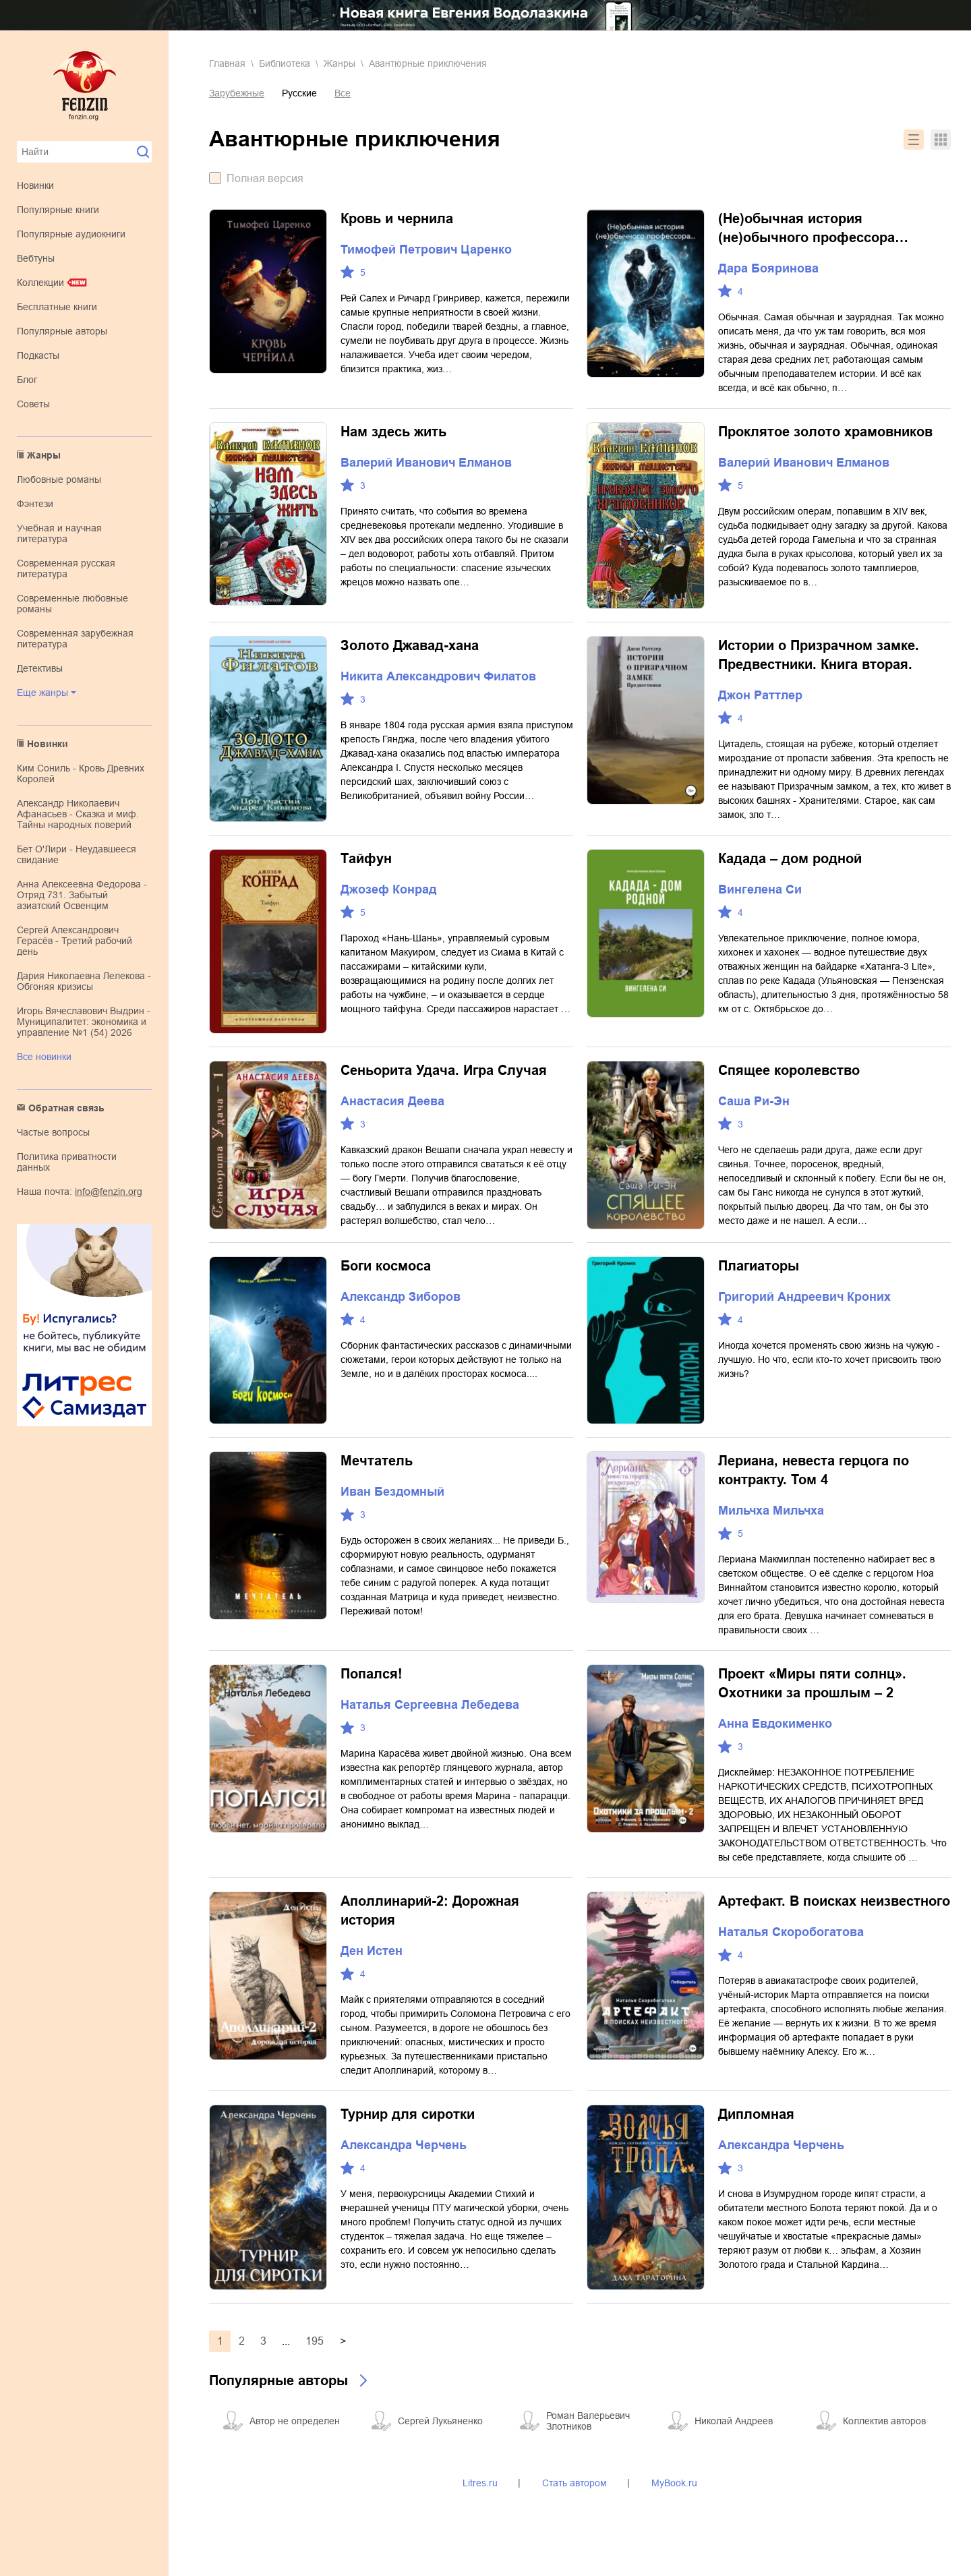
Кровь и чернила (397, 218)
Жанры (44, 455)
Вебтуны (36, 258)
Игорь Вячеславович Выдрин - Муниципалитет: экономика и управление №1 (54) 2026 (83, 1021)
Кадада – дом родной (790, 858)
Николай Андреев (734, 2421)
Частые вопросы (53, 1132)
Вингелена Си (760, 889)
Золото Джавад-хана (410, 645)
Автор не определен (294, 2421)
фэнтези (35, 503)
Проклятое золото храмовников (825, 431)
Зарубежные (236, 93)
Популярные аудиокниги (71, 234)
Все (342, 93)
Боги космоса (386, 1265)
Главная (227, 63)
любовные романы (59, 479)
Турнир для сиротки (408, 2114)
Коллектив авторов (884, 2421)
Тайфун (366, 858)
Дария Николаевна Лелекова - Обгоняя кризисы (84, 981)
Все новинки (44, 1056)
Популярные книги (58, 209)
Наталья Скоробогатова (791, 1932)
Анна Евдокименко (775, 1723)
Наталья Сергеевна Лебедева (430, 1704)
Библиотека (284, 63)
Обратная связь (66, 1108)
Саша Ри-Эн (754, 1101)
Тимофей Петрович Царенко (426, 249)
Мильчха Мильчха (771, 1510)
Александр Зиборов (401, 1297)
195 (314, 2341)
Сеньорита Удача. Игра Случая (444, 1070)
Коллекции (40, 282)
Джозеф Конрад (388, 889)
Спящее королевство (789, 1070)
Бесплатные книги (57, 306)
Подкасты (38, 355)
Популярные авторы (62, 331)
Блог (27, 379)
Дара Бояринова (768, 268)
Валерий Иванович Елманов (426, 462)
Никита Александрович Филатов (438, 676)
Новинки (35, 185)
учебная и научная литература (59, 533)
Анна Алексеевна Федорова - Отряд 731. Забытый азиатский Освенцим (82, 895)
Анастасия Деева (392, 1101)
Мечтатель (377, 1460)
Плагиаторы (758, 1265)
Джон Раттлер (760, 695)
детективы (40, 668)
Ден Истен (372, 1951)
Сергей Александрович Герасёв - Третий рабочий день (74, 941)
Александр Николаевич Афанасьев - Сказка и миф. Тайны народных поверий (78, 814)
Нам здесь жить (393, 431)
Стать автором (574, 2483)
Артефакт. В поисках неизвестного (834, 1901)
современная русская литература (66, 568)
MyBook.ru (674, 2483)
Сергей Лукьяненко (440, 2421)
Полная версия (265, 178)
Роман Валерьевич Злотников (588, 2421)
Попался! (372, 1673)
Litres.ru (480, 2483)
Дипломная (756, 2114)
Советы (33, 404)
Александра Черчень (404, 2145)
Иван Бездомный (392, 1491)
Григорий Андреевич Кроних (804, 1297)
